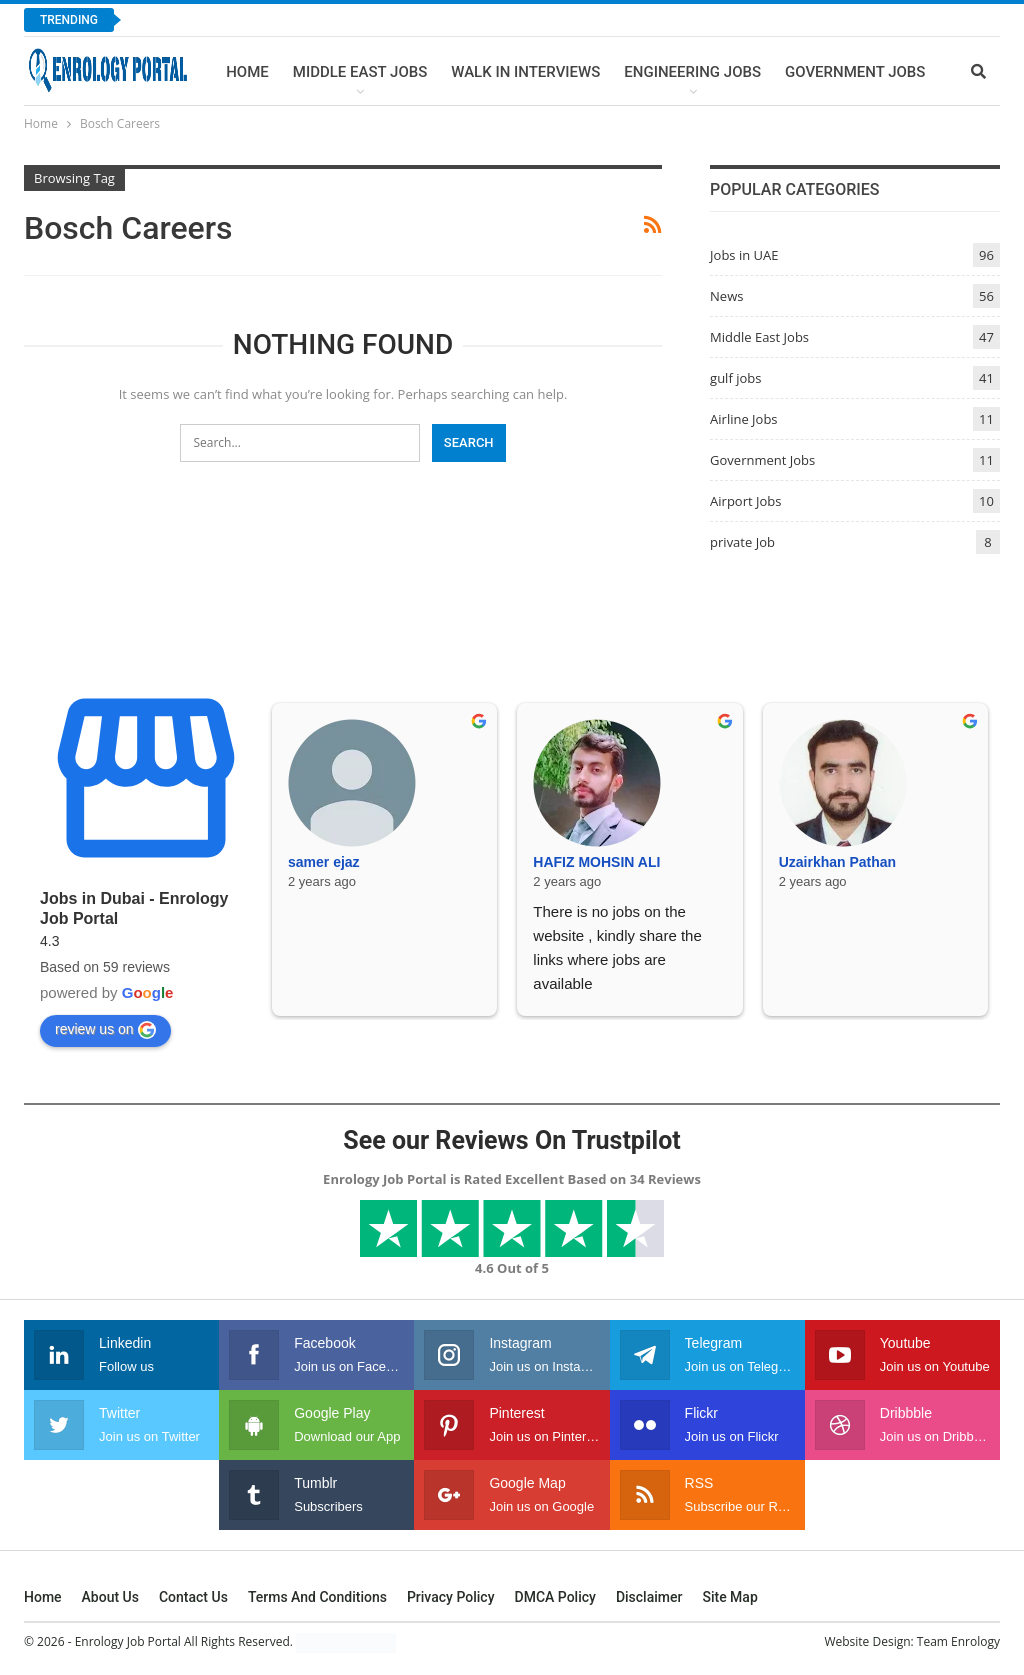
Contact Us (193, 1597)
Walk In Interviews (525, 72)
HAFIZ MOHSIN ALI (596, 862)
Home (247, 72)
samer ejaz (324, 862)
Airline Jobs (744, 419)
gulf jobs (735, 378)
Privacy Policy (451, 1597)
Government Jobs (855, 72)
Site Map (729, 1597)
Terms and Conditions (317, 1597)
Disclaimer (649, 1597)
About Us (110, 1597)
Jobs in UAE (744, 255)
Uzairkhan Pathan (837, 862)
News (726, 296)
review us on (105, 1030)
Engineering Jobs (692, 72)
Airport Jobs (745, 501)
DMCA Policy (555, 1597)
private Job (742, 542)
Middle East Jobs (360, 72)
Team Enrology (958, 1641)
